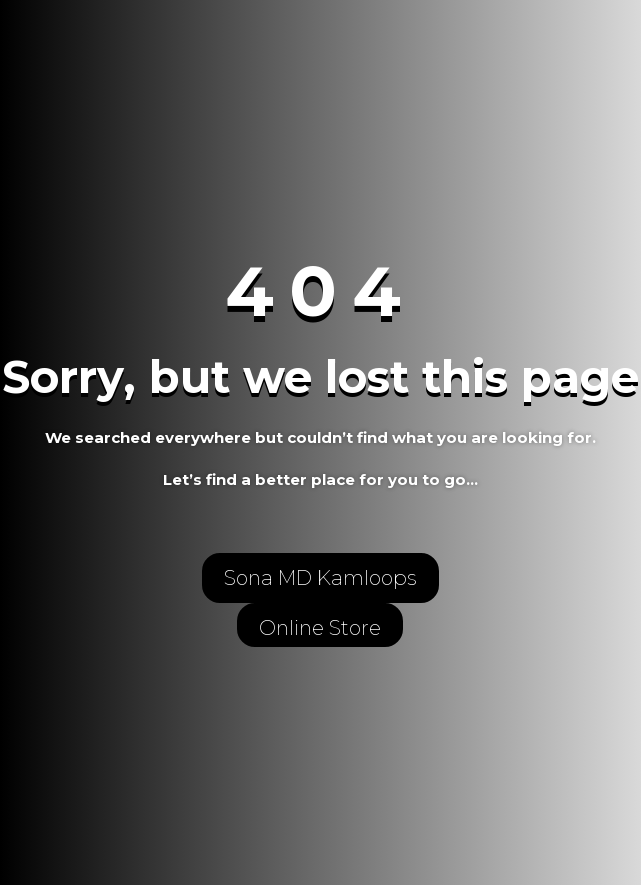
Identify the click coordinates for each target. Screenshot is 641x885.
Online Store (320, 628)
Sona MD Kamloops (320, 578)
